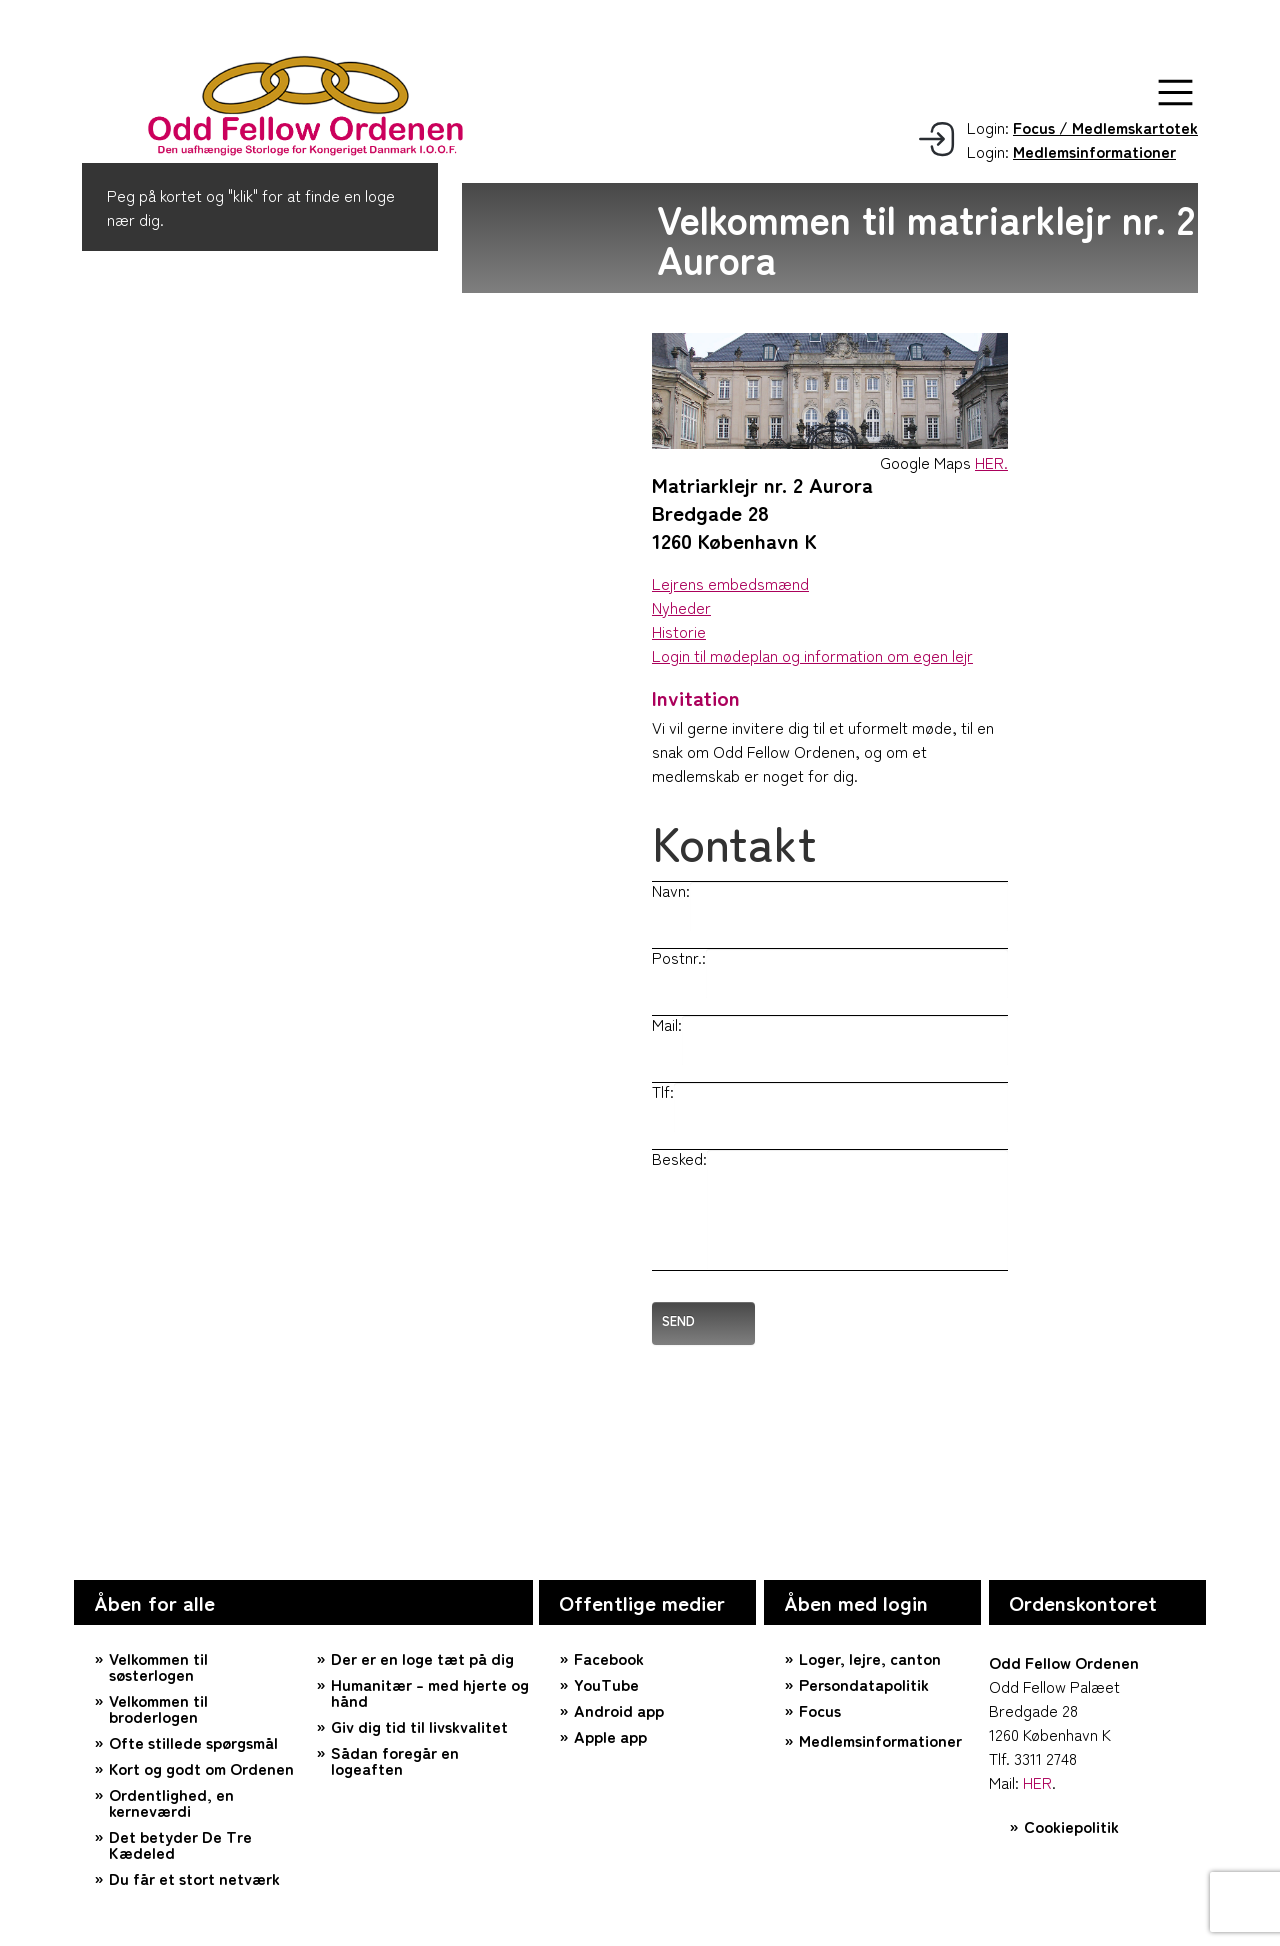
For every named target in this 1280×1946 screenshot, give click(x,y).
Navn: (671, 890)
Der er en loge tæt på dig (422, 1658)
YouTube (606, 1684)
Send (678, 1320)
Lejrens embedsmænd (730, 583)
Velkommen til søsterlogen (158, 1666)
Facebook (609, 1658)
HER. (991, 462)
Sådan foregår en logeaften (395, 1760)
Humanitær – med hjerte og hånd (430, 1692)
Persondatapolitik (864, 1684)
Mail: (667, 1024)
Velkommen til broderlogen (158, 1708)
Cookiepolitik (1071, 1826)
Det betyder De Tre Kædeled (180, 1844)
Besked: (679, 1158)
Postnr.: (679, 957)
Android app (619, 1710)
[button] (1175, 92)
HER (1037, 1782)
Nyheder (681, 607)
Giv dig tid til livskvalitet (419, 1726)
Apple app (610, 1736)
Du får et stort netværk (194, 1878)
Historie (679, 631)
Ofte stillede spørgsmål (193, 1742)
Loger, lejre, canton (870, 1658)
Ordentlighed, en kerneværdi (171, 1802)
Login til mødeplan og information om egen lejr (812, 655)
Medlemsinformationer (880, 1740)
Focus (820, 1710)
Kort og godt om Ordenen (201, 1768)
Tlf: (663, 1091)
